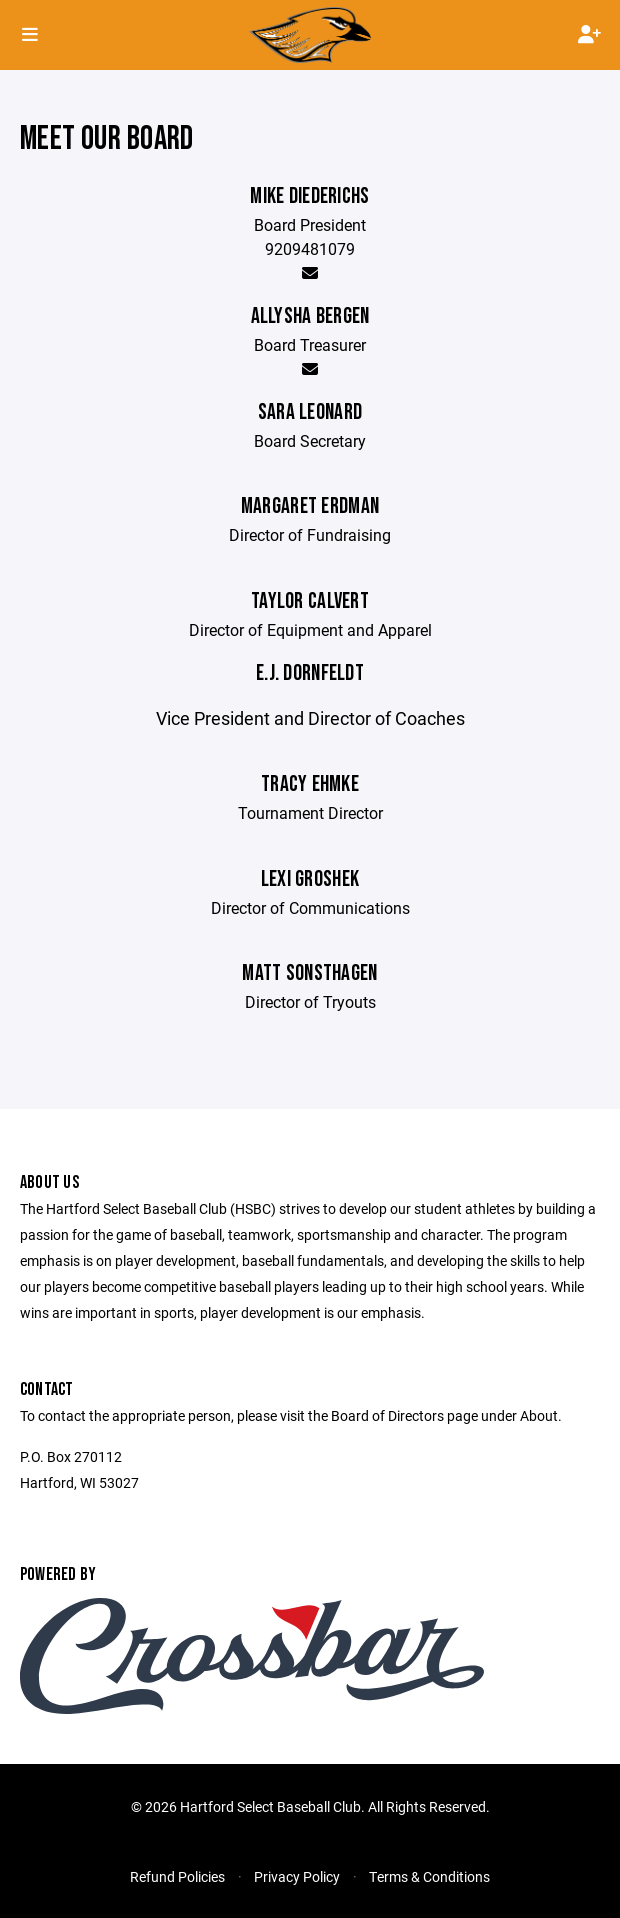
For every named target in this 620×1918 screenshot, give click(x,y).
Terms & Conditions (429, 1876)
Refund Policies (177, 1876)
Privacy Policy (297, 1876)
